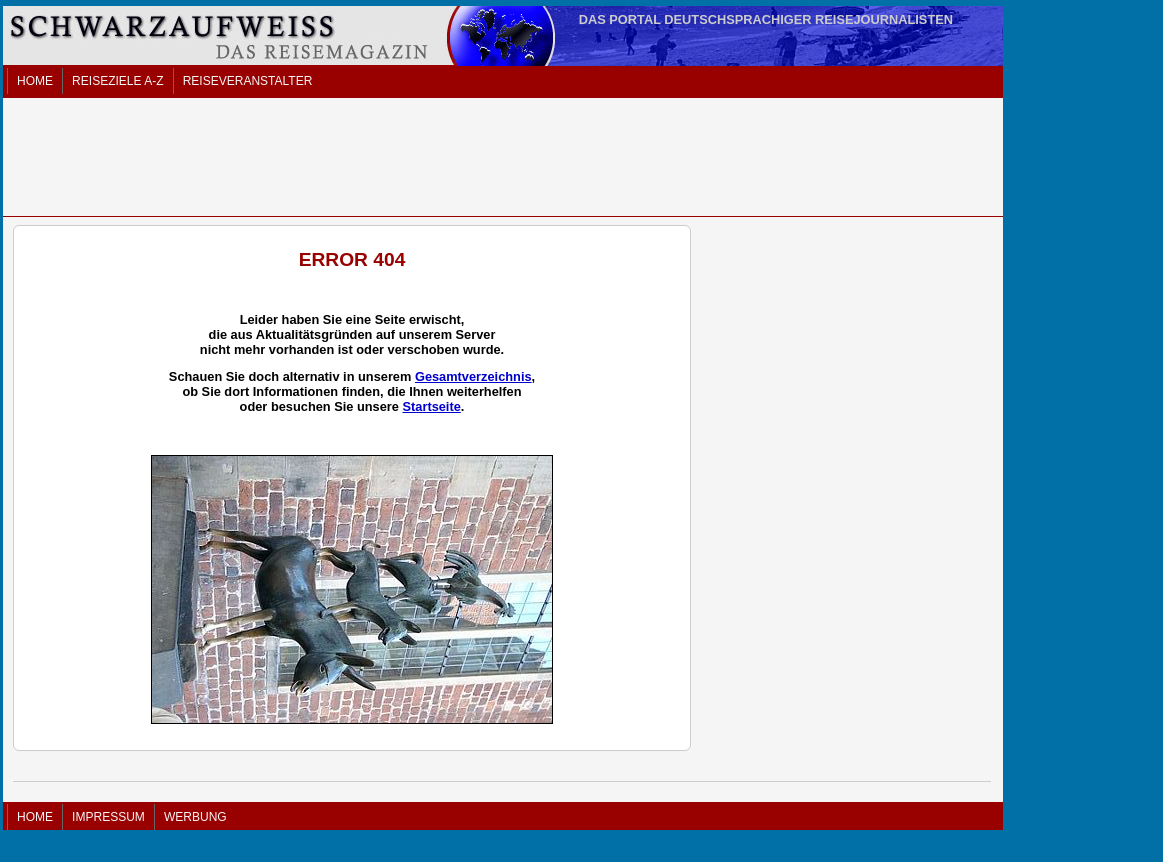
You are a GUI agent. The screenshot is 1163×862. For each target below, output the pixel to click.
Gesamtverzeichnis (473, 376)
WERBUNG (195, 817)
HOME (35, 81)
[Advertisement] (503, 157)
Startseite (431, 406)
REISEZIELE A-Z (117, 81)
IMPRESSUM (108, 817)
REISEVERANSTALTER (248, 81)
